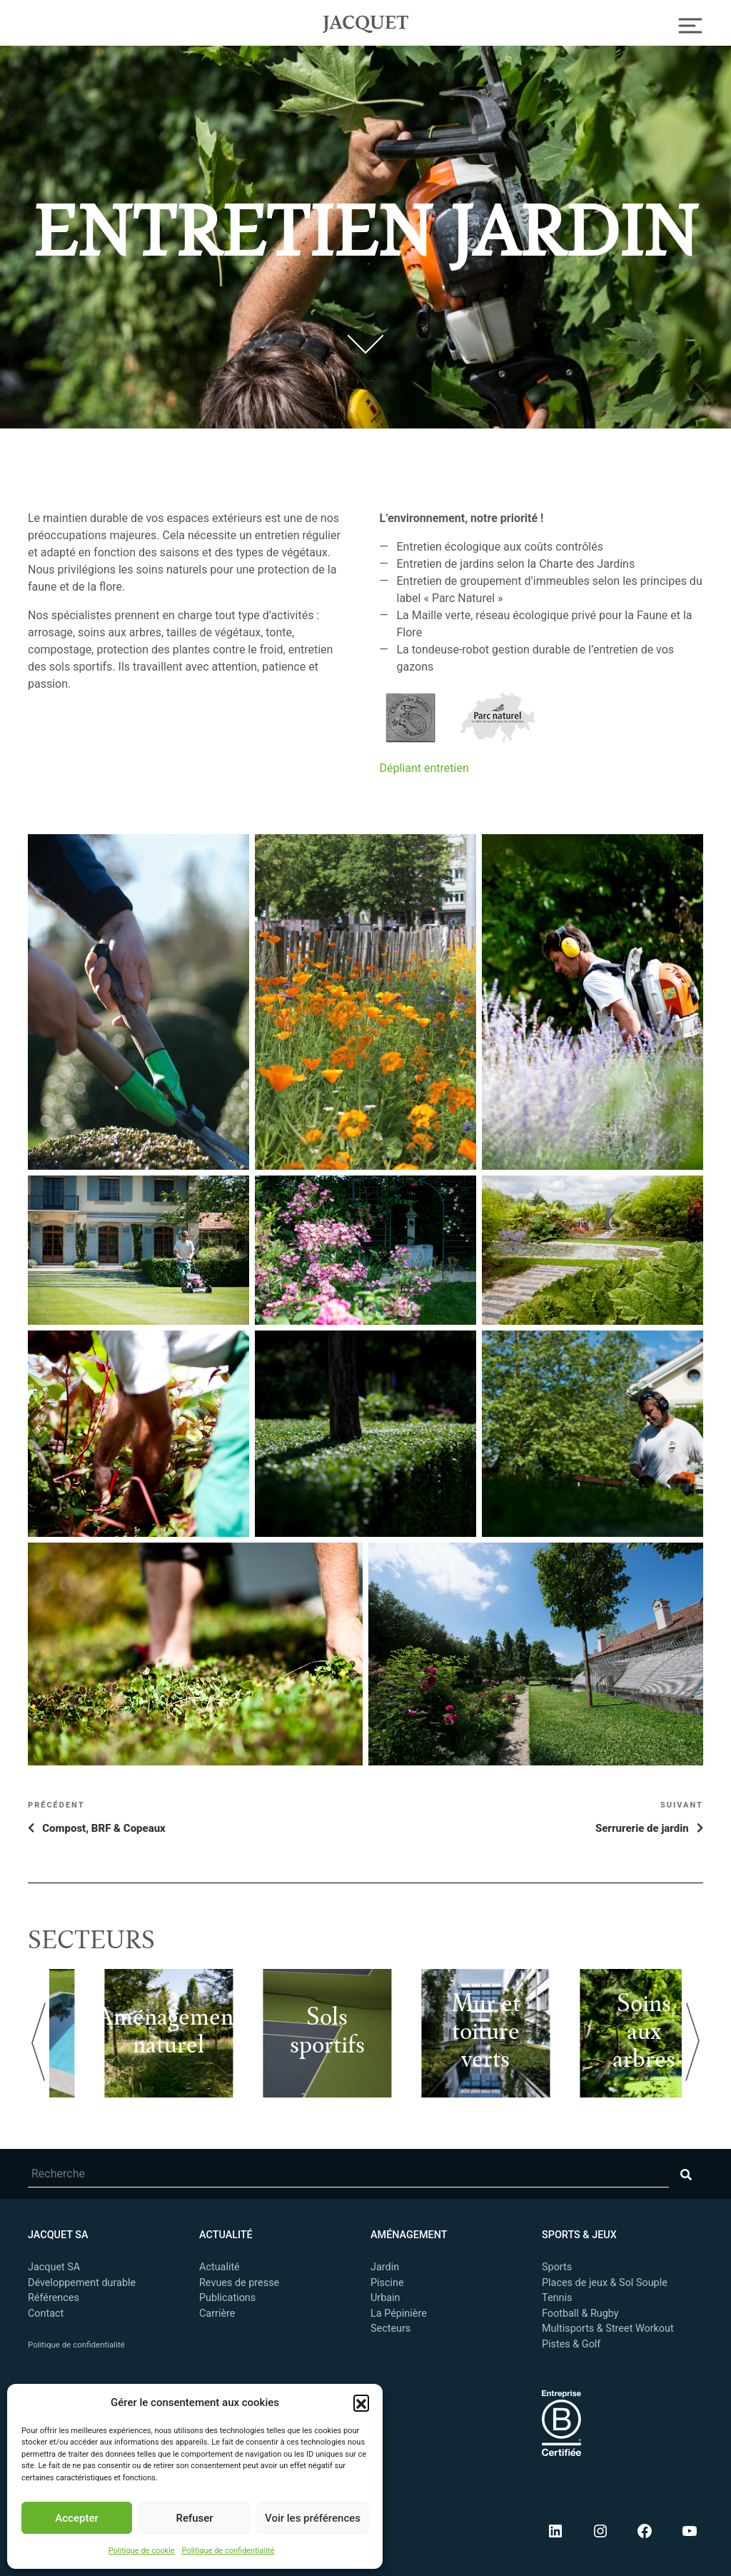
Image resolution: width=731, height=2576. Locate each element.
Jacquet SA (365, 22)
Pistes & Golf (571, 2344)
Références (53, 2298)
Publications (227, 2298)
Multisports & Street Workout (608, 2328)
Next (692, 2042)
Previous (38, 2042)
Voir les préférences (313, 2518)
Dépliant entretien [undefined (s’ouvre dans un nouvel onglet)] (424, 768)
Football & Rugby (580, 2313)
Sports (557, 2267)
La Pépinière (398, 2313)
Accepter (76, 2518)
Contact (46, 2313)
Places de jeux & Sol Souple (604, 2283)
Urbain (385, 2298)
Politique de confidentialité (228, 2550)
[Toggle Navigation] (691, 24)
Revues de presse (239, 2283)
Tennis (557, 2298)
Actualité (219, 2267)
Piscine (387, 2283)
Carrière (217, 2313)
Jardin (384, 2267)
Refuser (194, 2518)
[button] (361, 2402)
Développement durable (82, 2283)
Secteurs (390, 2328)
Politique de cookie (142, 2550)
